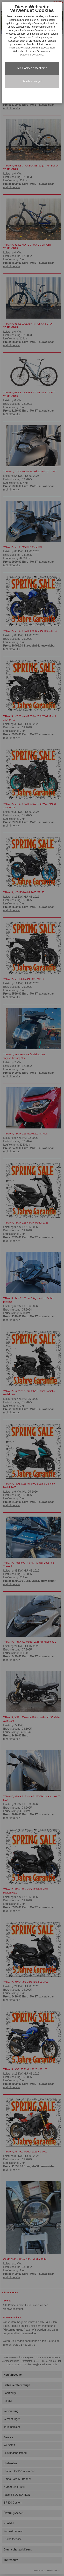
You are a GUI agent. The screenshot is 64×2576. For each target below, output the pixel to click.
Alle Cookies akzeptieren (32, 68)
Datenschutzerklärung (31, 54)
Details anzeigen (32, 81)
